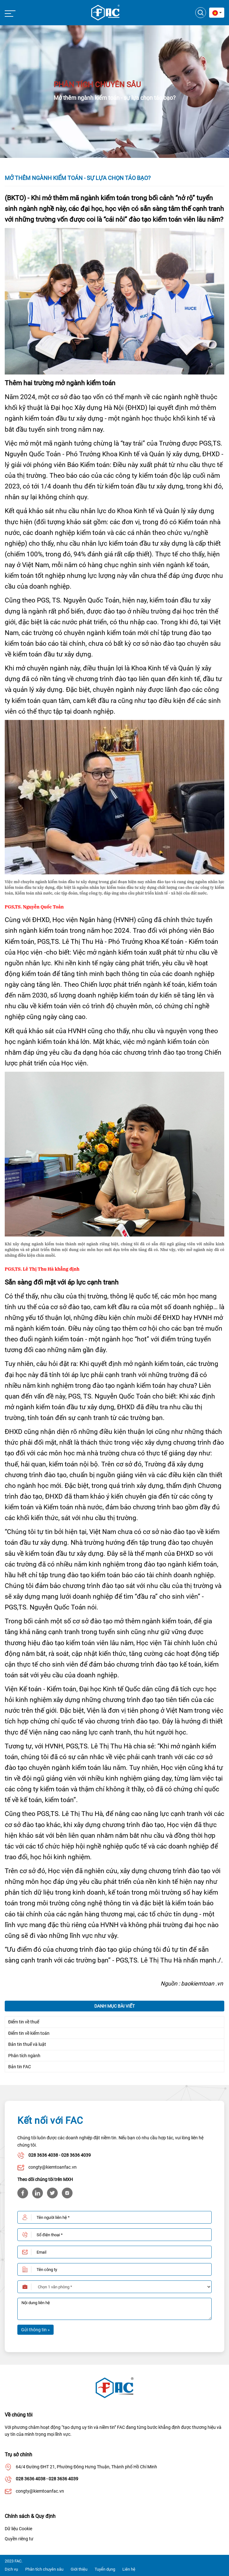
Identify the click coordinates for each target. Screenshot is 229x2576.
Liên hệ (128, 2569)
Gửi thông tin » (35, 2329)
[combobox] (216, 13)
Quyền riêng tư (19, 2538)
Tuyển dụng (105, 2569)
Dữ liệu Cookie (18, 2528)
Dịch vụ (11, 2569)
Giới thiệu (79, 2569)
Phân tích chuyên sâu (44, 2569)
